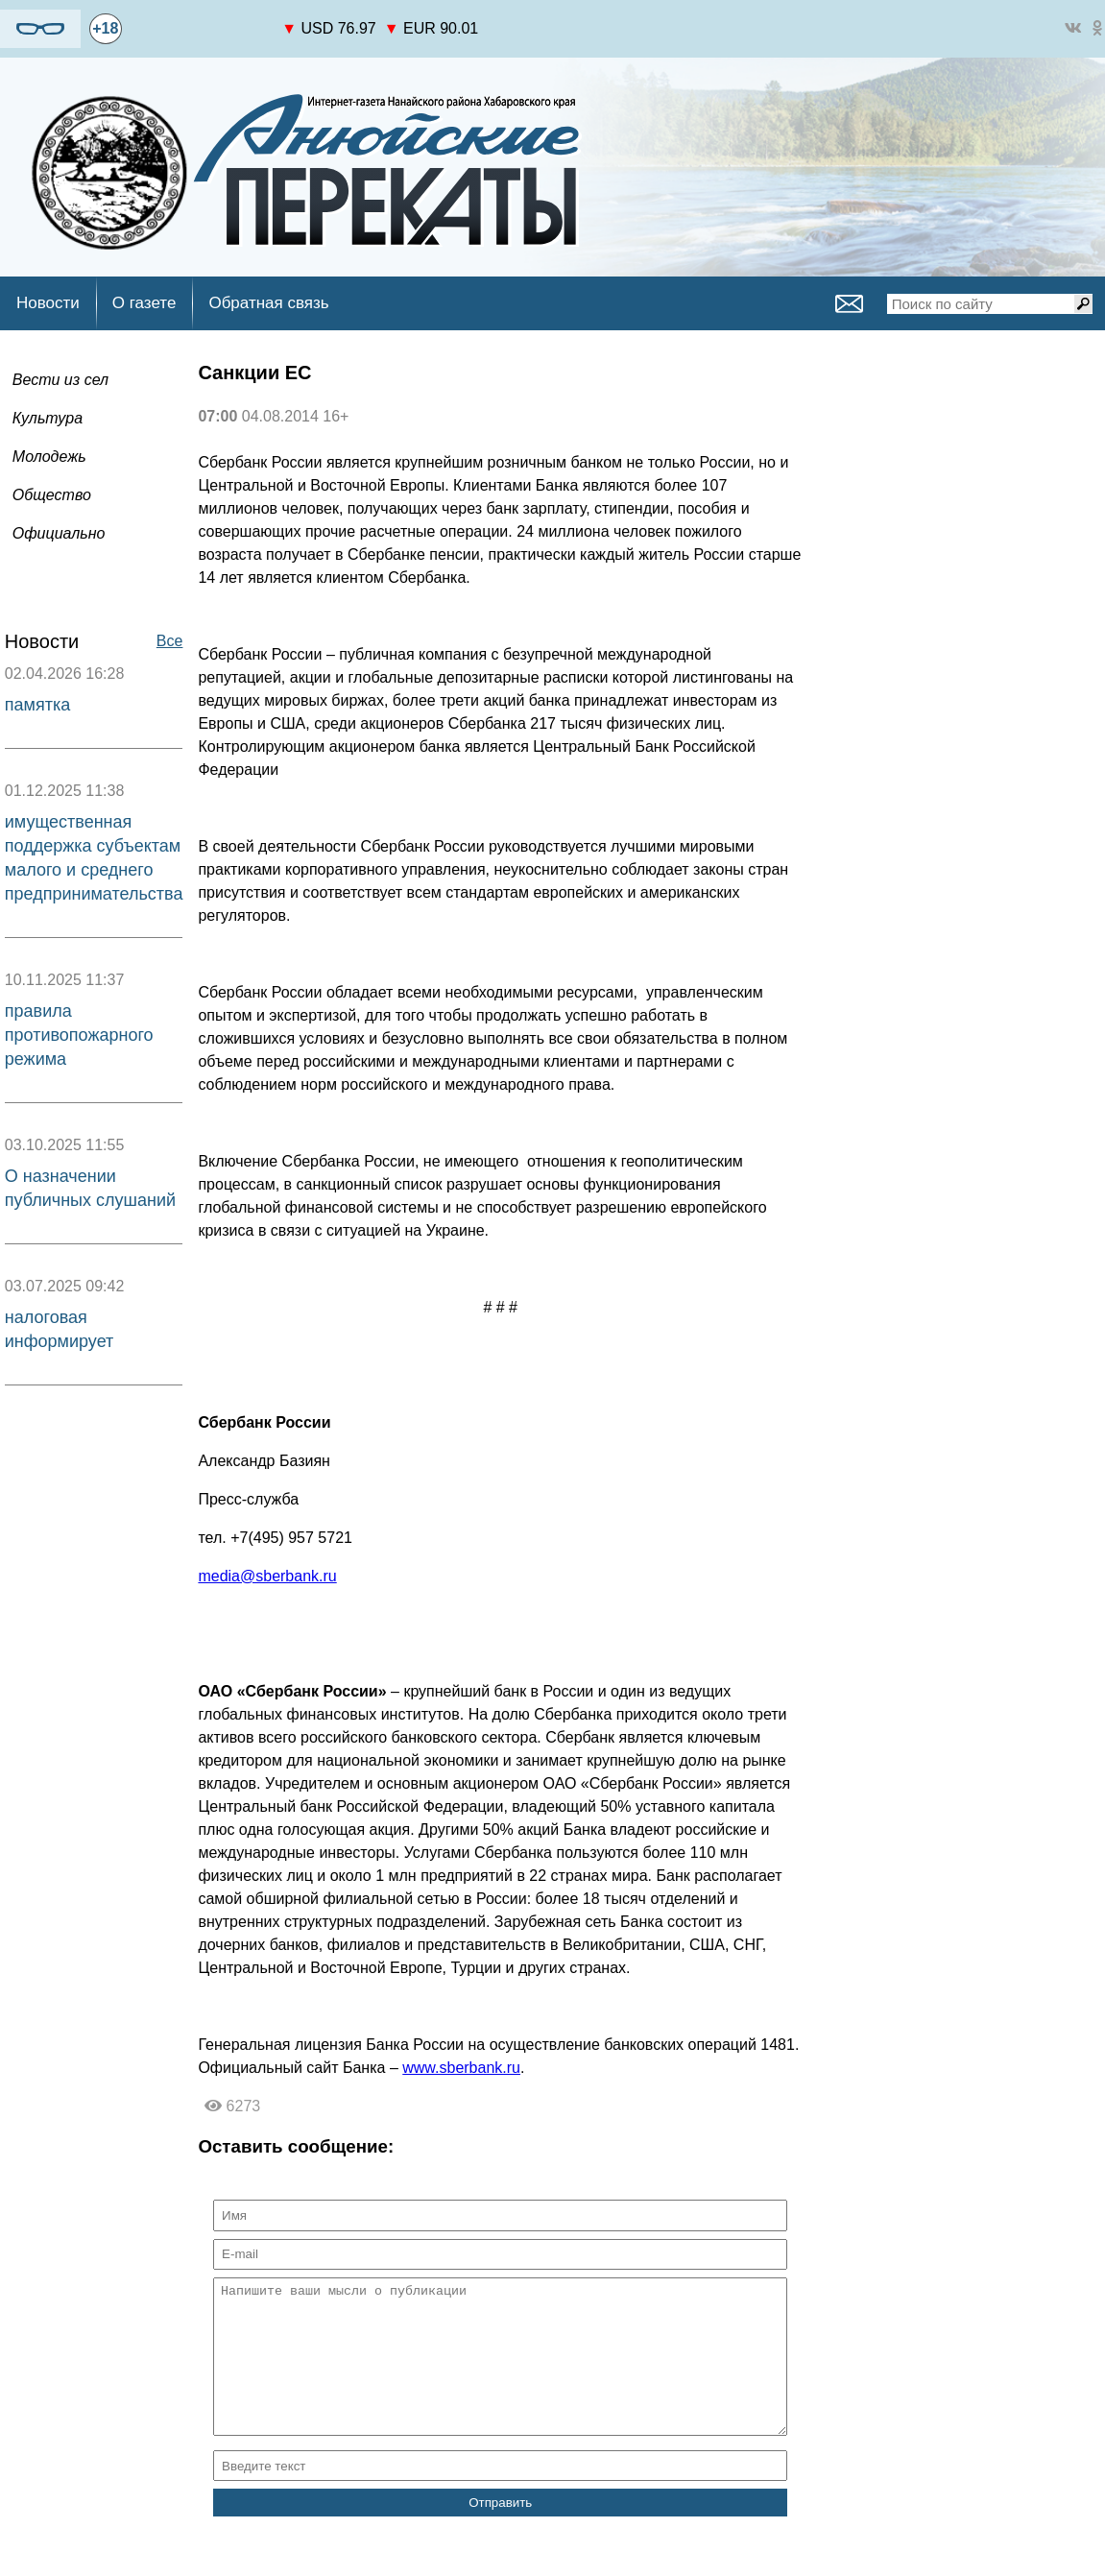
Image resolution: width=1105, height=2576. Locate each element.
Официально (59, 533)
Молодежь (49, 456)
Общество (51, 495)
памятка (37, 704)
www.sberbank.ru (461, 2067)
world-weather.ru (202, 37)
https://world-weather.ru (202, 20)
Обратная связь (268, 303)
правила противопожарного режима (79, 1035)
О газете (144, 303)
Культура (47, 418)
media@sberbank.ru (267, 1576)
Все (169, 641)
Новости (48, 303)
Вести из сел (60, 380)
